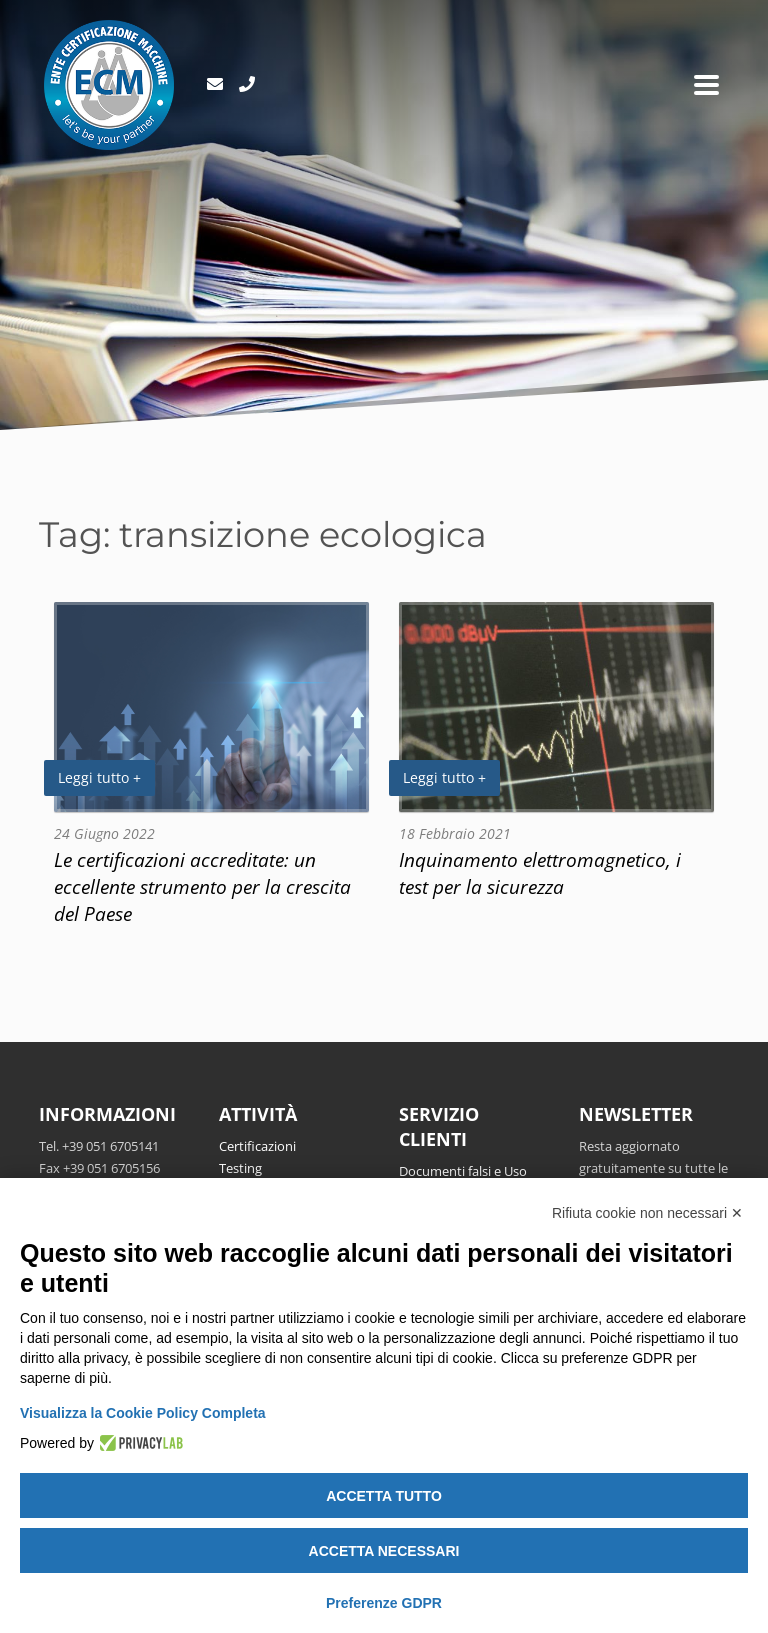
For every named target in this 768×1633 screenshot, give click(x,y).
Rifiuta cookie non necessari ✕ (647, 1213)
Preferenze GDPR (384, 1603)
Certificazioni (257, 1146)
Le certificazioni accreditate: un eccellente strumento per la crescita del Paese (202, 886)
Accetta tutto (384, 1496)
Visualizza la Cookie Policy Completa (143, 1413)
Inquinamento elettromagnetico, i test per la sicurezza (540, 873)
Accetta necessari (384, 1551)
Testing (240, 1168)
